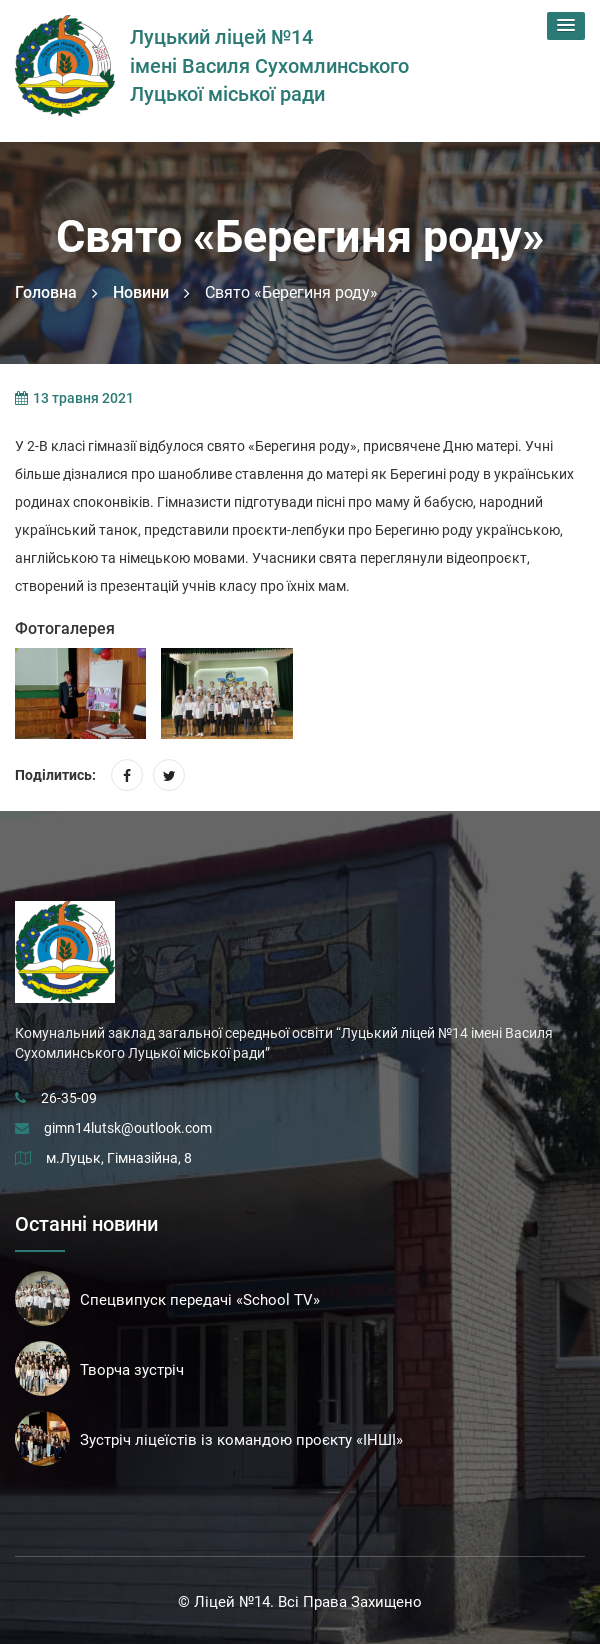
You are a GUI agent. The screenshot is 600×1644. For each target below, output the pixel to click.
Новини (141, 292)
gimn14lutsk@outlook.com (128, 1128)
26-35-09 (69, 1098)
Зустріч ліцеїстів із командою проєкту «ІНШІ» (241, 1440)
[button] (566, 26)
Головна (46, 292)
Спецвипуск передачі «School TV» (200, 1300)
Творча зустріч (132, 1370)
